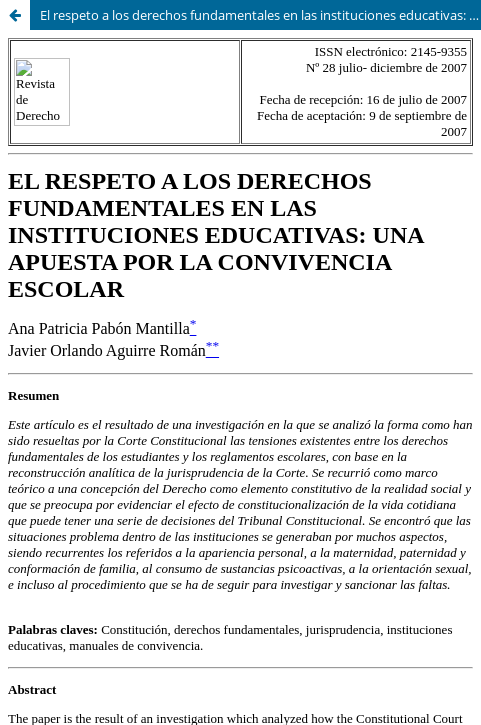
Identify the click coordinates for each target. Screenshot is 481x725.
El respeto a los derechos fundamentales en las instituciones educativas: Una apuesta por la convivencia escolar (260, 15)
